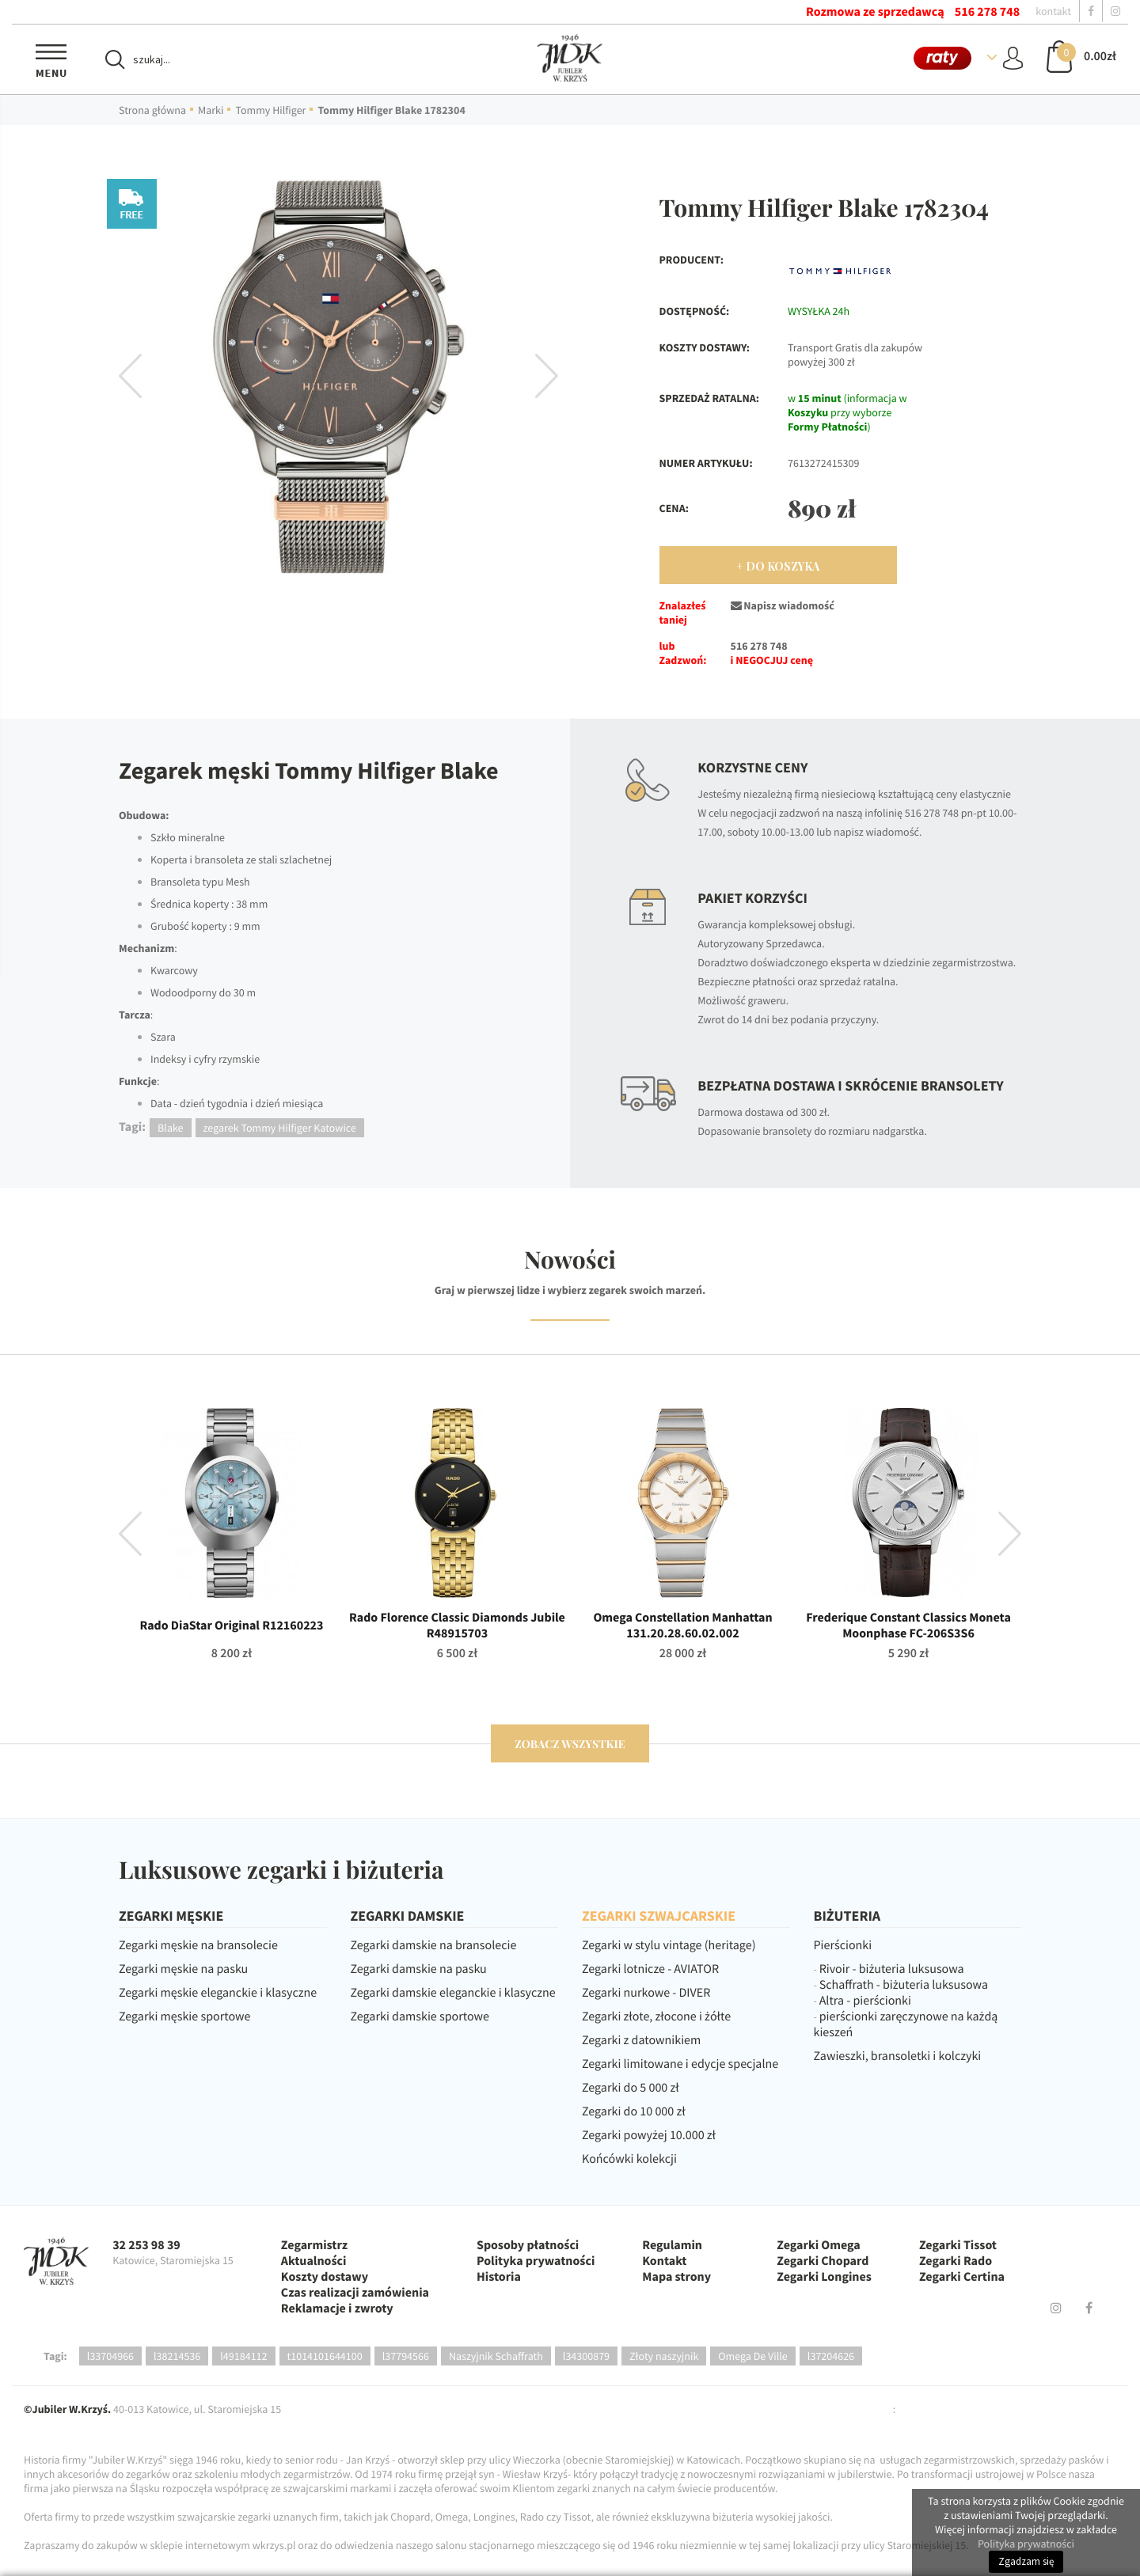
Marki (210, 110)
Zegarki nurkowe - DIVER (646, 1993)
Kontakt (664, 2261)
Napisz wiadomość (782, 605)
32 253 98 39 (146, 2245)
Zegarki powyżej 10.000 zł (649, 2135)
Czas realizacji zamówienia (355, 2293)
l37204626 (831, 2356)
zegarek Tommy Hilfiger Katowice (279, 1128)
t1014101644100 (325, 2356)
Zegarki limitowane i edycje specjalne (680, 2064)
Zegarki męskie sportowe (184, 2016)
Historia (499, 2277)
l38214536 (177, 2356)
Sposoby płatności (528, 2245)
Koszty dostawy (324, 2277)
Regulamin (672, 2245)
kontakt (1053, 11)
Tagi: (55, 2356)
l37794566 (405, 2356)
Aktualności (314, 2261)
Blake (170, 1128)
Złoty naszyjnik (663, 2356)
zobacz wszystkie (570, 1743)
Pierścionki (843, 1945)
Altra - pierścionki (865, 2001)
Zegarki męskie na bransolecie (198, 1945)
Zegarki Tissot (958, 2245)
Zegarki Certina (962, 2277)
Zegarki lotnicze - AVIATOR (650, 1969)
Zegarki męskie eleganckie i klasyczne (218, 1993)
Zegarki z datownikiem (641, 2040)
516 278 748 (987, 12)
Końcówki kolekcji (629, 2159)
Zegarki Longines (824, 2277)
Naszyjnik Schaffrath (496, 2356)
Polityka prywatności (536, 2261)
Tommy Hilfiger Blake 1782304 (391, 110)
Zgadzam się (1026, 2561)
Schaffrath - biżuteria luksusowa (903, 1985)
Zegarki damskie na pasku (419, 1969)
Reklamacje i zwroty (337, 2308)
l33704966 (110, 2356)
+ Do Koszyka (777, 566)
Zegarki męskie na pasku (183, 1969)
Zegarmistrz (314, 2245)
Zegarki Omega (818, 2245)
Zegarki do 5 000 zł (630, 2088)
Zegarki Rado (955, 2261)
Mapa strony (676, 2277)
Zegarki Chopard (822, 2261)
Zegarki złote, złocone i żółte (656, 2016)
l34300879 (586, 2356)
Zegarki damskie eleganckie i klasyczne (453, 1993)
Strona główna (152, 110)
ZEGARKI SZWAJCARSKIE (658, 1915)
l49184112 (243, 2356)
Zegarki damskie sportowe (420, 2016)
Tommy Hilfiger (270, 110)
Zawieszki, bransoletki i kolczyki (898, 2056)
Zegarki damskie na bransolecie (434, 1945)
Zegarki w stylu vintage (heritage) (669, 1945)
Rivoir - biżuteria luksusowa (891, 1969)
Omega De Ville (753, 2356)
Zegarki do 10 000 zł (634, 2111)
